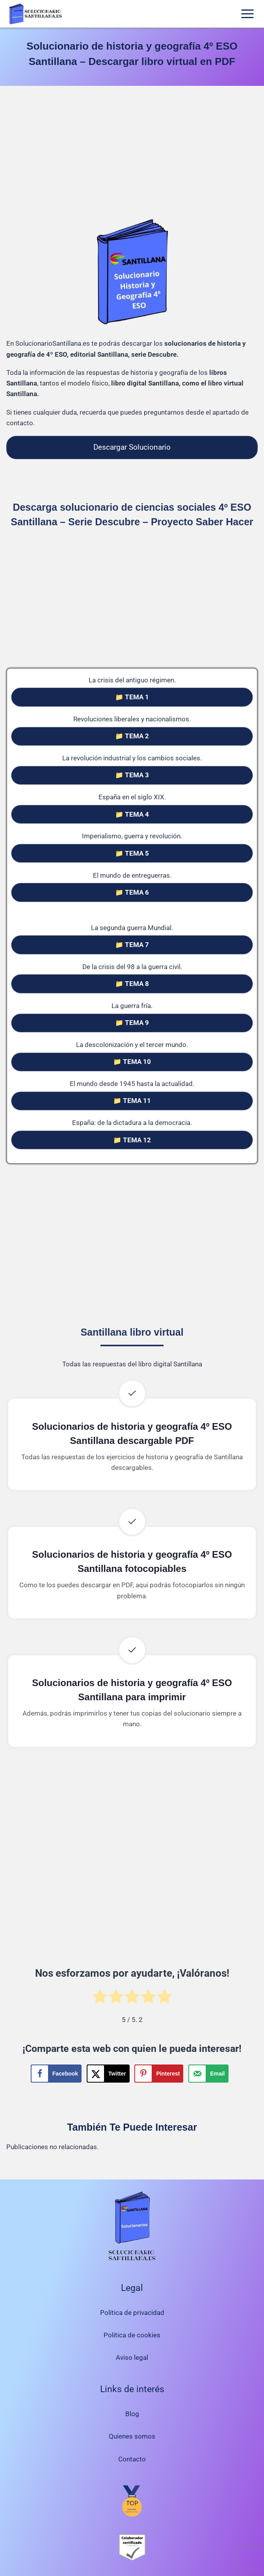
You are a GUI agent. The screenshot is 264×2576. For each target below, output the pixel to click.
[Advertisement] (132, 153)
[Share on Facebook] (56, 2074)
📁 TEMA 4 (132, 814)
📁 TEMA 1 (132, 697)
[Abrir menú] (247, 13)
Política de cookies (132, 2335)
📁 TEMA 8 (132, 984)
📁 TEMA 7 (132, 945)
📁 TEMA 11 (132, 1101)
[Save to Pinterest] (158, 2074)
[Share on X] (108, 2074)
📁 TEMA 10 (132, 1062)
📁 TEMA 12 (132, 1140)
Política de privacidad (132, 2313)
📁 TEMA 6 (132, 892)
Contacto (132, 2459)
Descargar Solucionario (132, 447)
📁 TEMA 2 (132, 736)
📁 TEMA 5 (132, 853)
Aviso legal (132, 2357)
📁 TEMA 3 (132, 775)
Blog (132, 2414)
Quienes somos (132, 2436)
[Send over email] (208, 2074)
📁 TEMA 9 (132, 1023)
